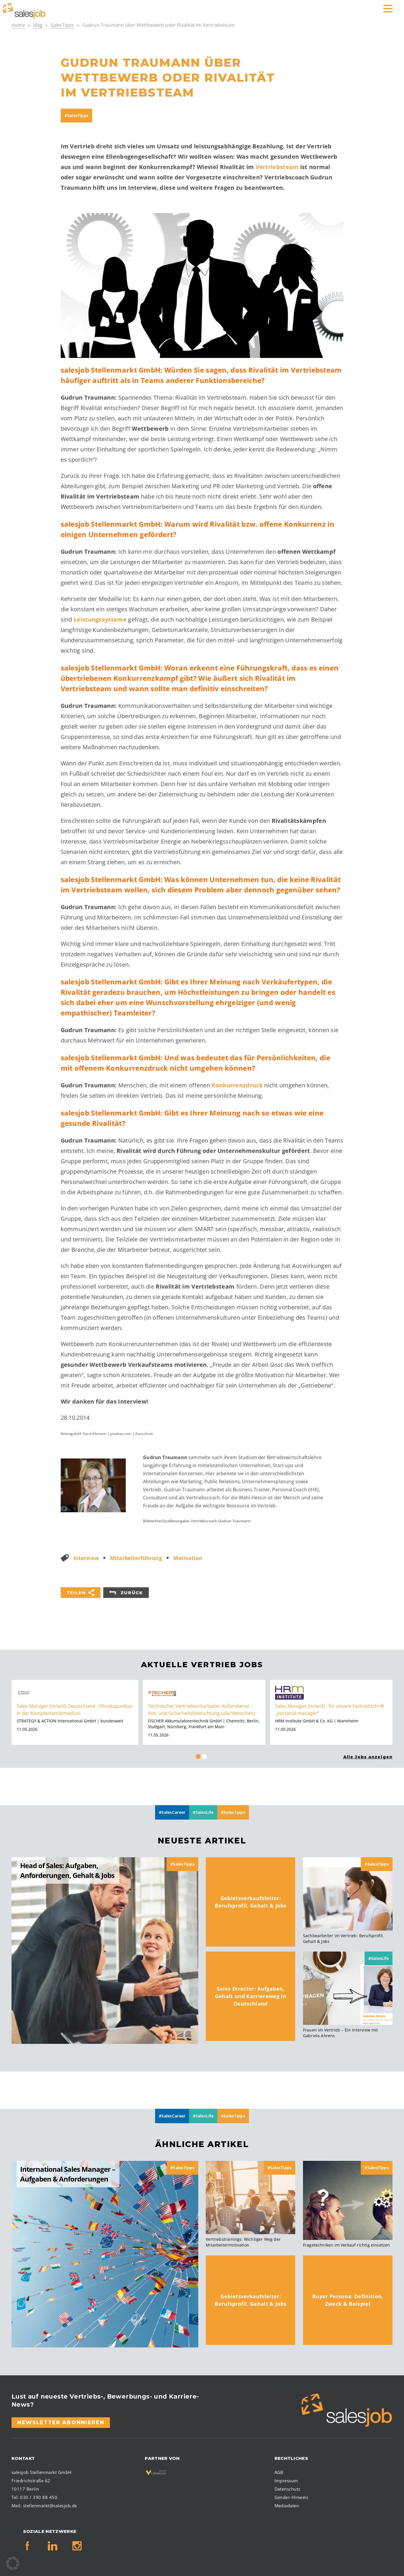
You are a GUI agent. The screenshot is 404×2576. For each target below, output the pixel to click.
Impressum (286, 2480)
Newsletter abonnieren (60, 2422)
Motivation (188, 1558)
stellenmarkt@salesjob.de (50, 2505)
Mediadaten (287, 2505)
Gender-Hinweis (291, 2497)
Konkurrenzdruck (237, 1085)
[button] (12, 2563)
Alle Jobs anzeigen (367, 1756)
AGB (279, 2472)
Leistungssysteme (100, 619)
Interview (86, 1558)
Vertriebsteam (277, 167)
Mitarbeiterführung (136, 1558)
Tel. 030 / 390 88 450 (34, 2497)
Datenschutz (287, 2489)
